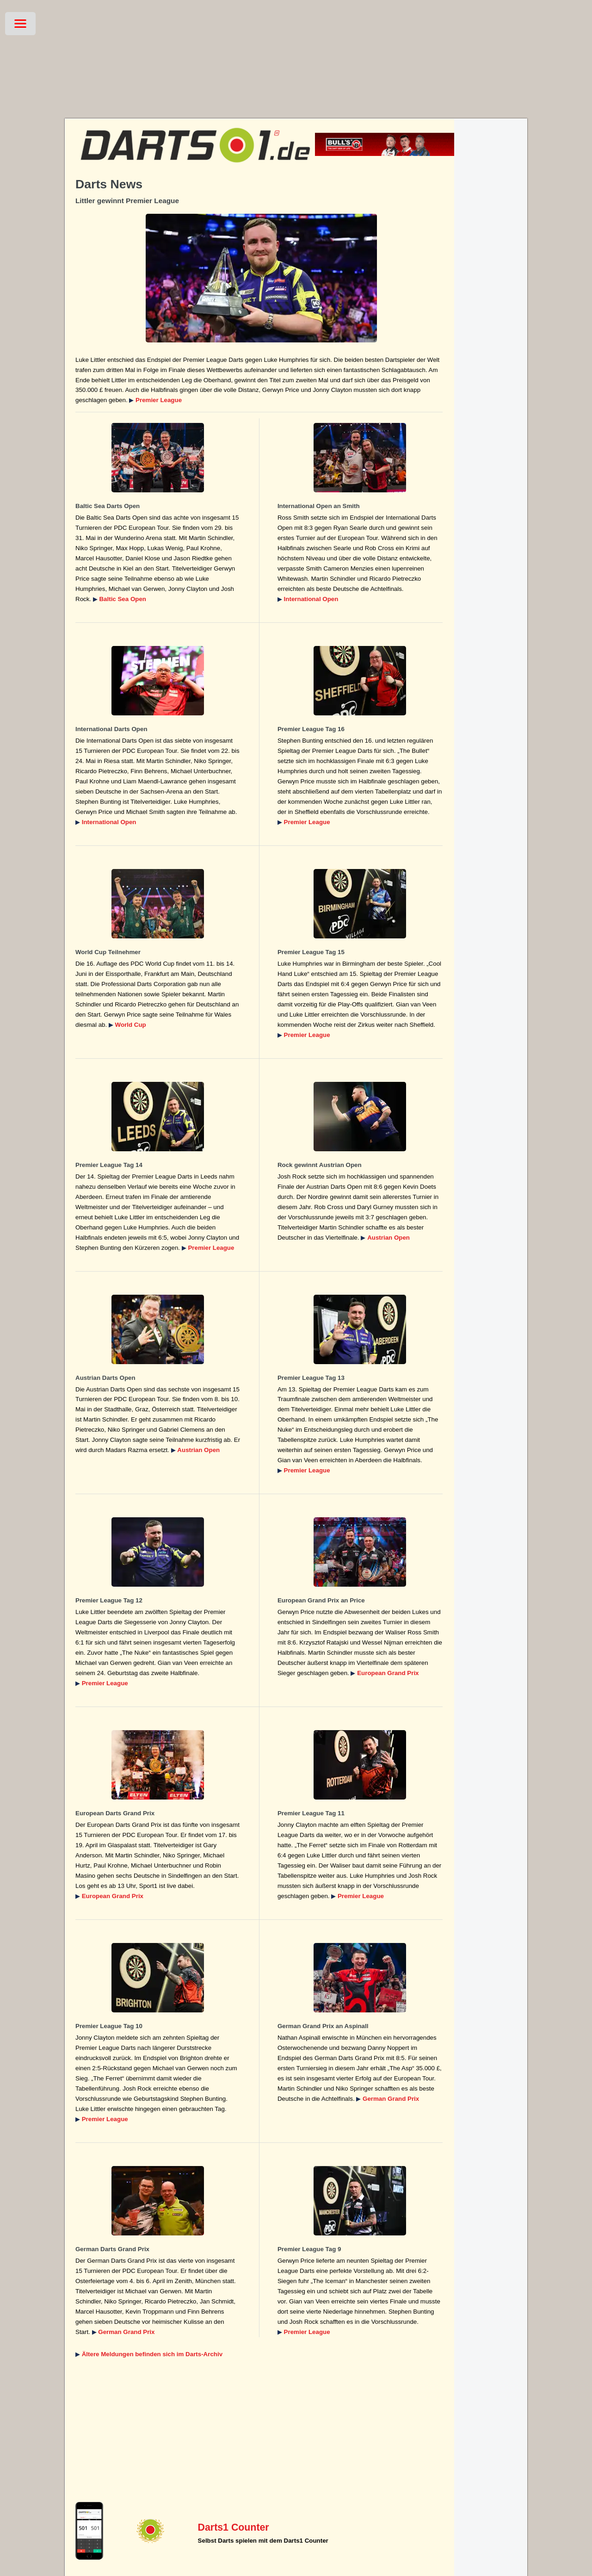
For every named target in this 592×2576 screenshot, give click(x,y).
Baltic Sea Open (122, 599)
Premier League (159, 400)
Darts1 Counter (233, 2527)
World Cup (130, 1024)
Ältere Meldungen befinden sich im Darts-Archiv (152, 2354)
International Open (311, 599)
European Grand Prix (388, 1673)
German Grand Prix (391, 2098)
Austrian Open (388, 1237)
